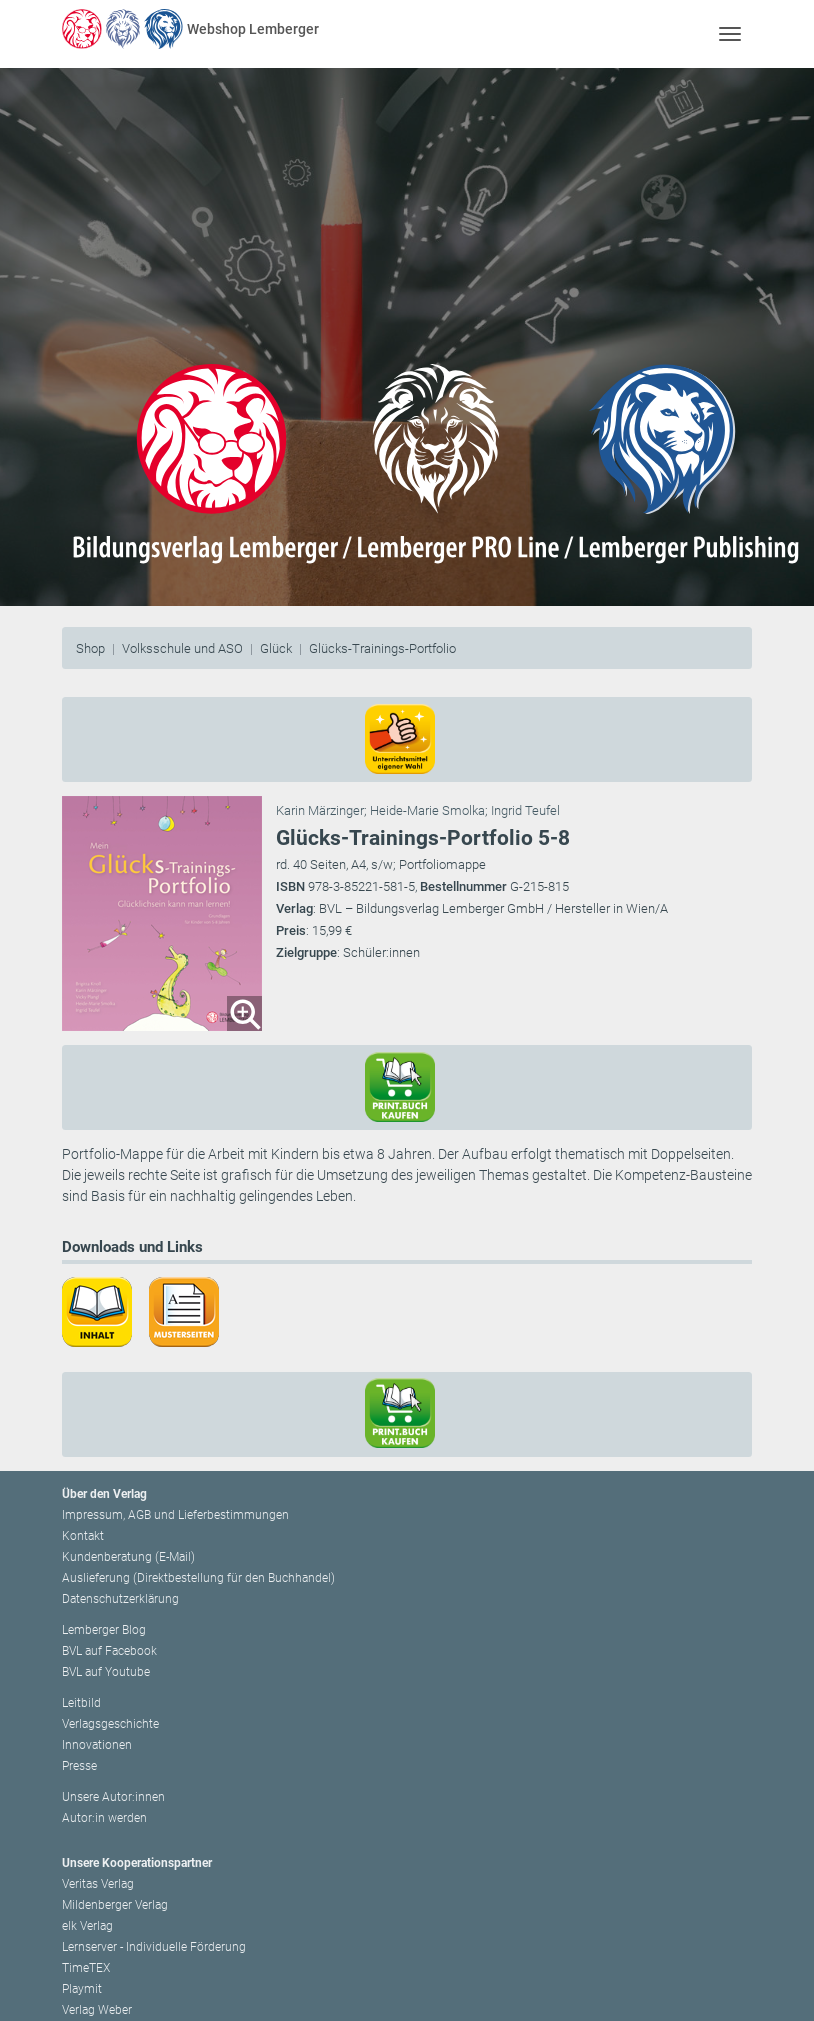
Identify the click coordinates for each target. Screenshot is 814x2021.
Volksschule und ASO (182, 648)
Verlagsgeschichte (110, 1724)
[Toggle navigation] (729, 33)
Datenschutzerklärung (120, 1599)
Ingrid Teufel (525, 810)
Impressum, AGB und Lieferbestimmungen (175, 1515)
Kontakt (83, 1536)
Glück (276, 648)
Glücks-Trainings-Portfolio (382, 648)
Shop (90, 648)
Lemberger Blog (104, 1630)
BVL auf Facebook (109, 1651)
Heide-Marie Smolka (427, 810)
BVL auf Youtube (106, 1672)
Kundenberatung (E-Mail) (128, 1557)
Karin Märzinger (320, 810)
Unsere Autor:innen (113, 1797)
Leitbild (81, 1703)
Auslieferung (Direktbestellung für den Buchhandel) (198, 1578)
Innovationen (97, 1745)
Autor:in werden (104, 1818)
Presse (79, 1766)
